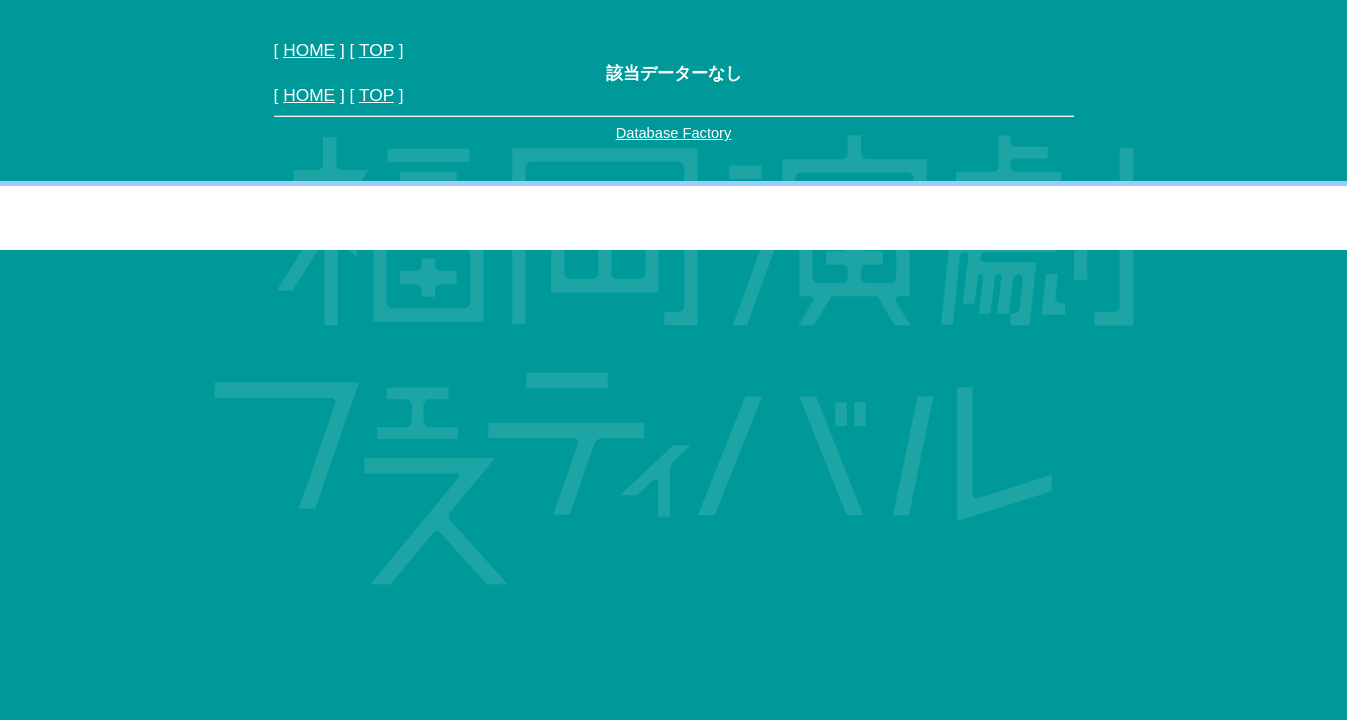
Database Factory (674, 133)
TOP (376, 50)
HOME (309, 50)
